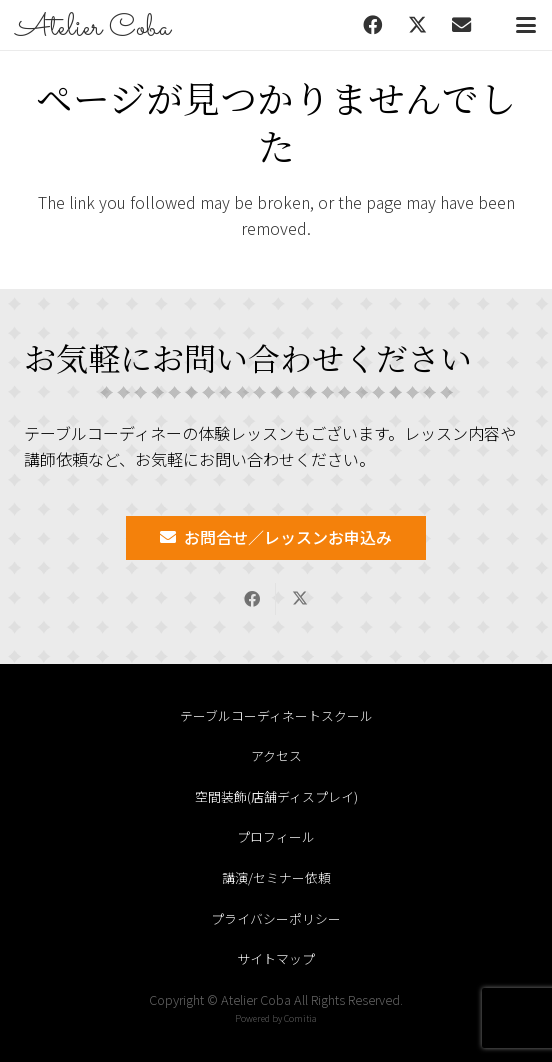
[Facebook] (373, 25)
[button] (526, 25)
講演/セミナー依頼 (276, 877)
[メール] (461, 25)
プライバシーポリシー (276, 918)
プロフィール (276, 836)
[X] (417, 25)
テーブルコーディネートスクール (276, 715)
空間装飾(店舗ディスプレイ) (276, 796)
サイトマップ (276, 958)
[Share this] (252, 599)
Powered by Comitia (276, 1018)
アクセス (276, 755)
